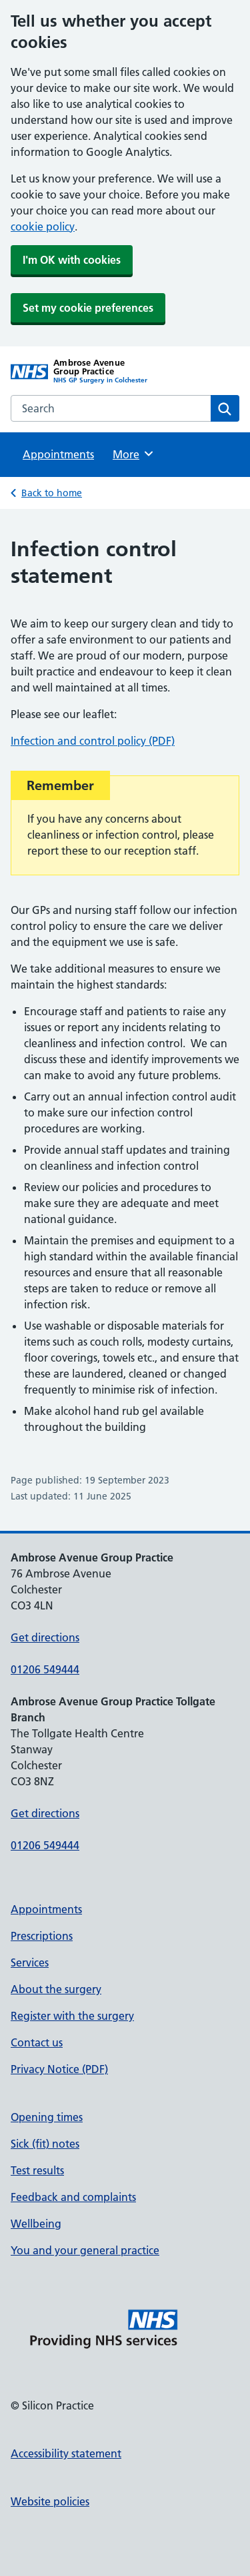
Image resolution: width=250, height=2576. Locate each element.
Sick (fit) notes (45, 2143)
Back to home (51, 493)
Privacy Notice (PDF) (59, 2069)
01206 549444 (45, 1669)
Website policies (50, 2501)
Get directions (45, 1637)
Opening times (47, 2117)
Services (30, 1962)
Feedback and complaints (73, 2197)
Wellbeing (36, 2223)
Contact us (37, 2042)
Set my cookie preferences (88, 307)
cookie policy (43, 226)
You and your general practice (85, 2250)
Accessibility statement (66, 2453)
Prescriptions (42, 1935)
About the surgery (56, 1989)
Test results (37, 2170)
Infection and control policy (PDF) (93, 740)
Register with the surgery (72, 2015)
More (134, 454)
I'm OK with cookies (72, 259)
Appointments (58, 454)
